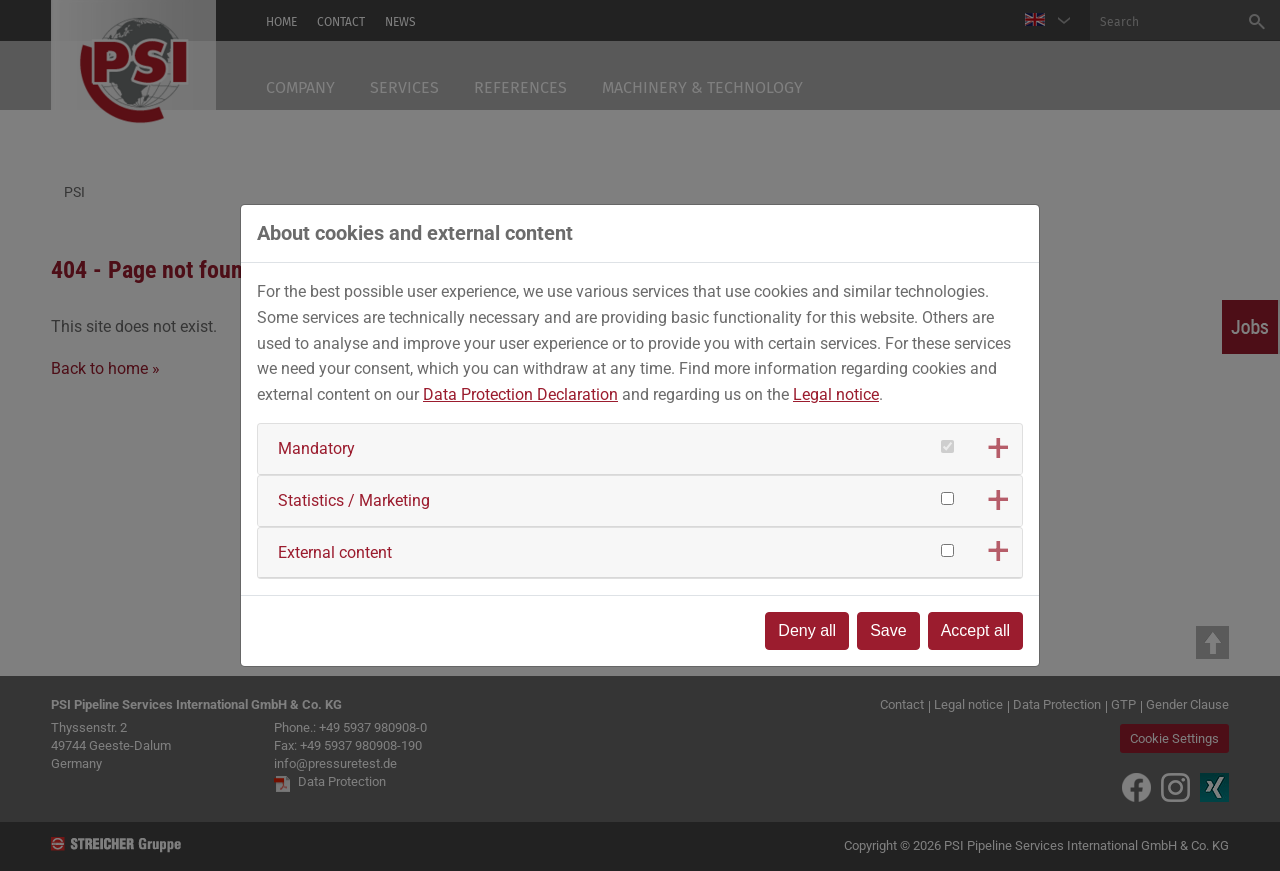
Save (888, 630)
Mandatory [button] (316, 448)
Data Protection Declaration (520, 394)
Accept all (975, 630)
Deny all (807, 630)
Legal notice (836, 394)
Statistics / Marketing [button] (354, 500)
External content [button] (335, 552)
